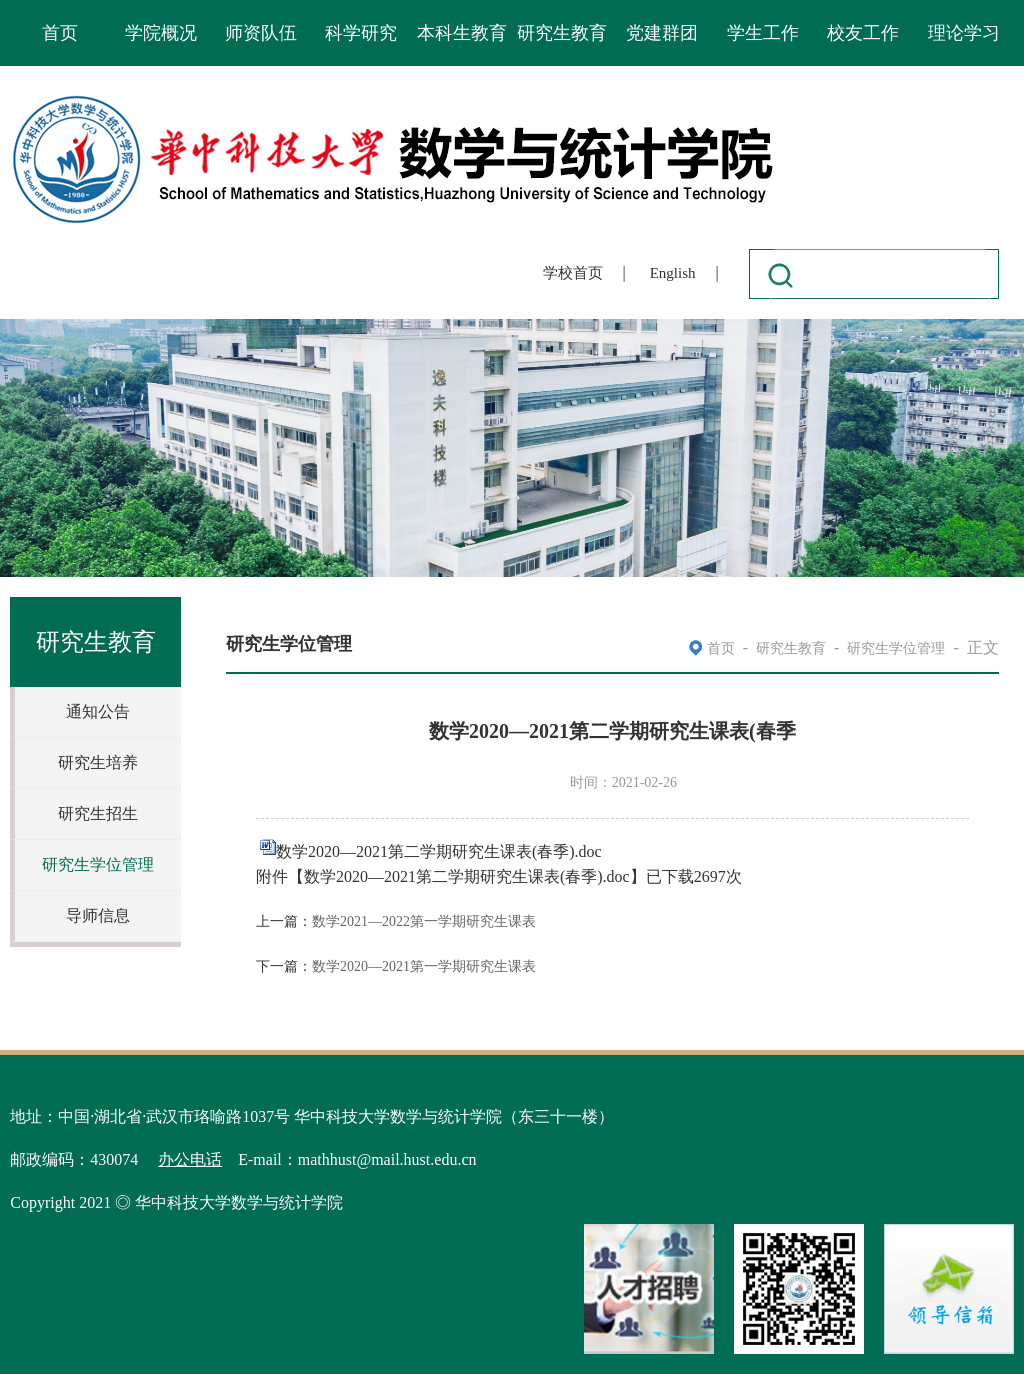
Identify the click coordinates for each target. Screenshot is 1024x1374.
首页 (60, 33)
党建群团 (662, 33)
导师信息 (98, 915)
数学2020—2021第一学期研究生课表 (424, 966)
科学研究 (361, 33)
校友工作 (863, 33)
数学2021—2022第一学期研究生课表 (424, 921)
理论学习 (964, 33)
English (673, 273)
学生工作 (763, 33)
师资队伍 (261, 33)
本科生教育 (462, 33)
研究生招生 (98, 813)
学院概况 (161, 33)
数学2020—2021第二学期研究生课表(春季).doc (439, 851)
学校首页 (573, 273)
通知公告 (98, 711)
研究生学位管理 (98, 864)
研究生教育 (562, 33)
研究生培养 (98, 762)
